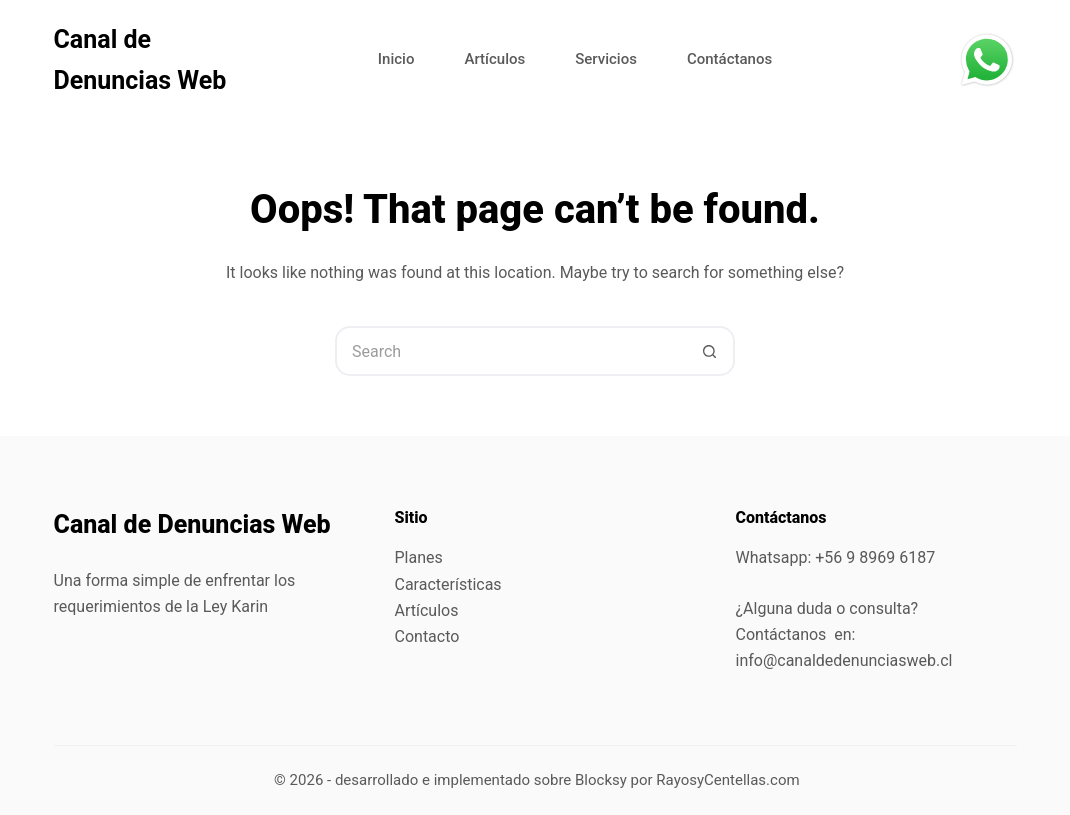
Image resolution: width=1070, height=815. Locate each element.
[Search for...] (510, 351)
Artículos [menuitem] (494, 59)
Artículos (427, 610)
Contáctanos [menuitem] (729, 59)
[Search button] (710, 351)
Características (448, 584)
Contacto (427, 636)
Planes (419, 557)
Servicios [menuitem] (606, 59)
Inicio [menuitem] (396, 59)
